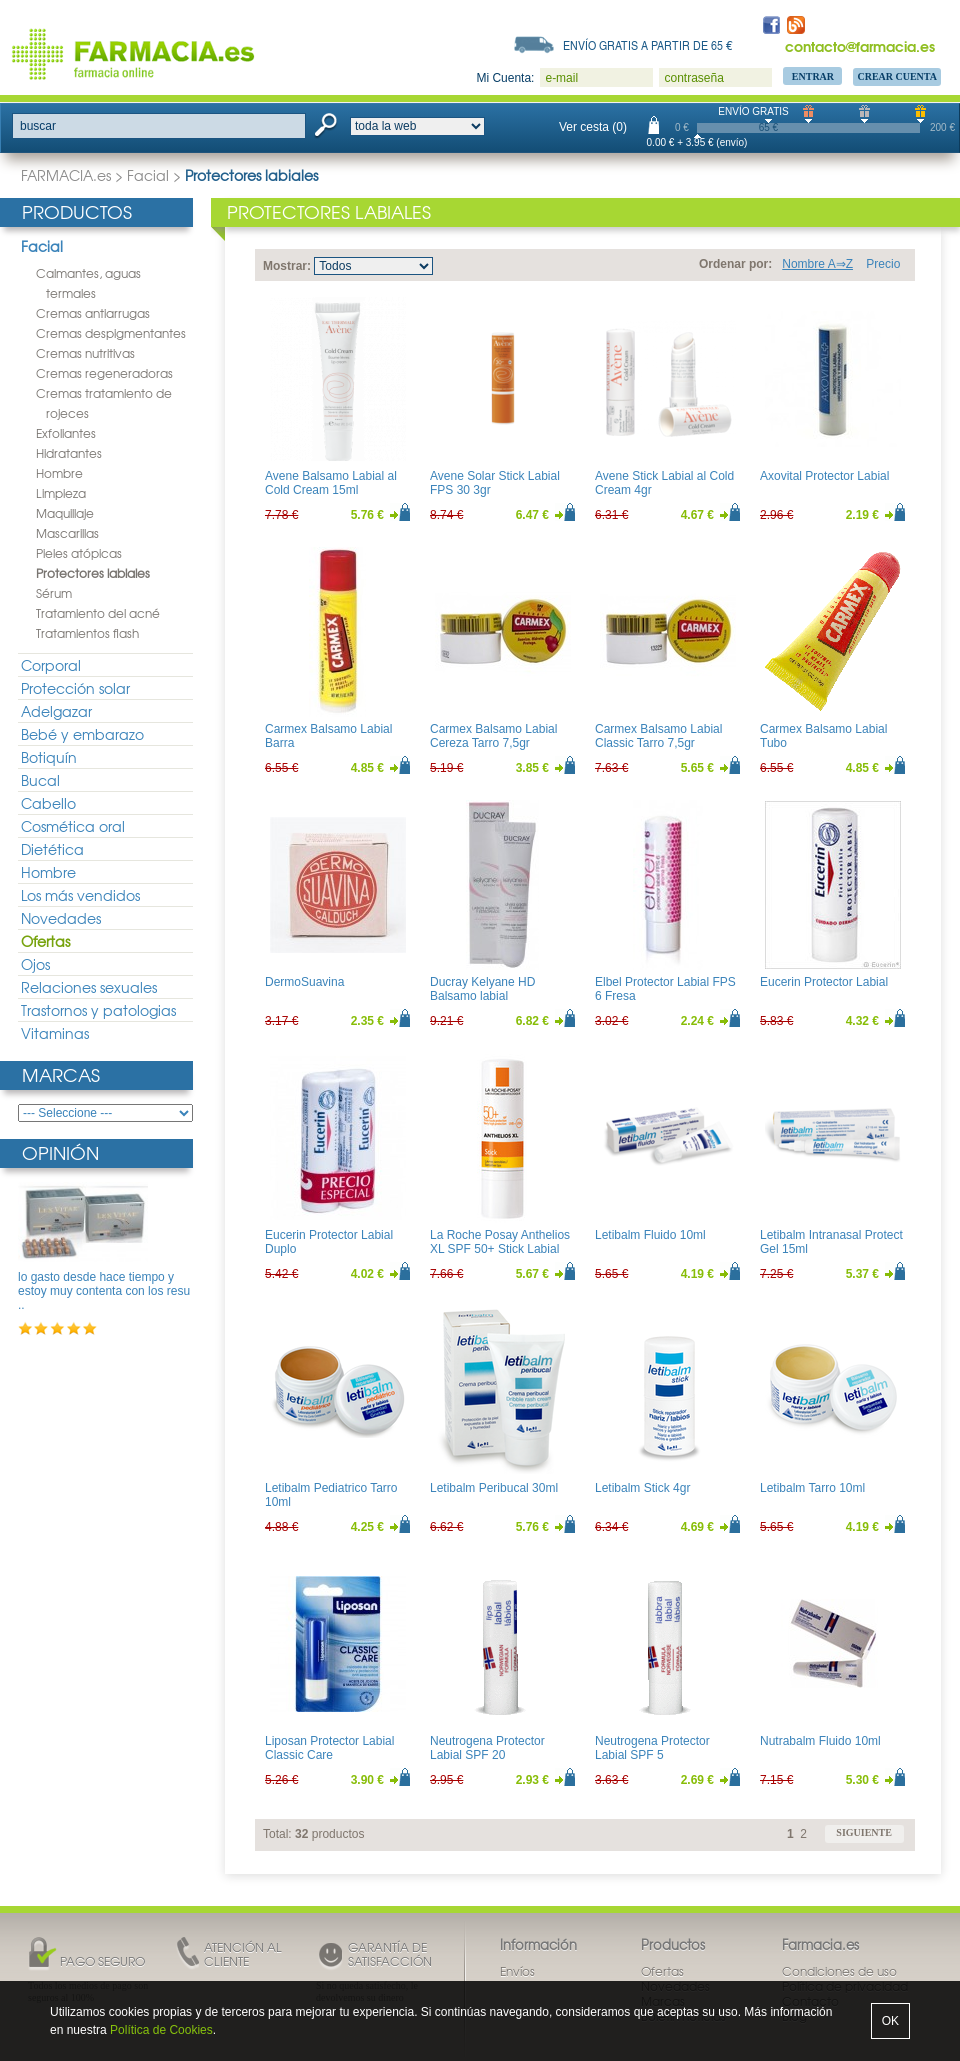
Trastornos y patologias (98, 1010)
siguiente (864, 1832)
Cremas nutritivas (85, 353)
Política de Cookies (161, 2030)
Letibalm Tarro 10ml (812, 1488)
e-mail (561, 78)
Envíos (517, 1971)
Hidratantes (69, 453)
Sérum (54, 593)
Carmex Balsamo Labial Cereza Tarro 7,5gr (493, 736)
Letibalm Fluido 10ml (650, 1235)
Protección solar (75, 688)
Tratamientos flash (87, 633)
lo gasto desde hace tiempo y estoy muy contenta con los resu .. (104, 1291)
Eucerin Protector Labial (824, 982)
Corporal (51, 665)
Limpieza (61, 493)
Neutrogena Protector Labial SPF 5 (652, 1748)
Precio (883, 264)
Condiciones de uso (839, 1971)
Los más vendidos (80, 895)
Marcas (61, 1074)
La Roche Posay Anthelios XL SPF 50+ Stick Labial (500, 1242)
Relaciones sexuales (89, 987)
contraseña (693, 78)
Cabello (48, 803)
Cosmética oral (73, 826)
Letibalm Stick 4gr (642, 1488)
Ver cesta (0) (593, 127)
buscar (38, 126)
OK (890, 2021)
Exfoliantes (66, 433)
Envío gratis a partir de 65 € (648, 45)
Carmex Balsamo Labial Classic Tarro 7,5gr (658, 736)
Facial (148, 175)
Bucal (40, 780)
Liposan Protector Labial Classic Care (329, 1748)
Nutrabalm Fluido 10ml (820, 1741)
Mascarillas (67, 533)
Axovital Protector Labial (824, 476)
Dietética (52, 849)
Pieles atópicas (79, 553)
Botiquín (49, 757)
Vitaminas (55, 1033)
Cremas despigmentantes (111, 333)
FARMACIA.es (66, 175)
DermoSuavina (304, 982)
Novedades (61, 918)
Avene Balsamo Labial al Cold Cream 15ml (331, 483)
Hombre (59, 473)
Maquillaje (65, 513)
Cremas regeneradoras (104, 373)
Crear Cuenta (897, 76)
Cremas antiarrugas (93, 313)
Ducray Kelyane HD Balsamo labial (482, 989)
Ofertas (45, 941)
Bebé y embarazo (82, 734)
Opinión (60, 1152)
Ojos (35, 964)
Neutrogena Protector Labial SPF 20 (487, 1748)
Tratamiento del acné (98, 613)
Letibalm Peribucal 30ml (494, 1488)
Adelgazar (56, 711)
